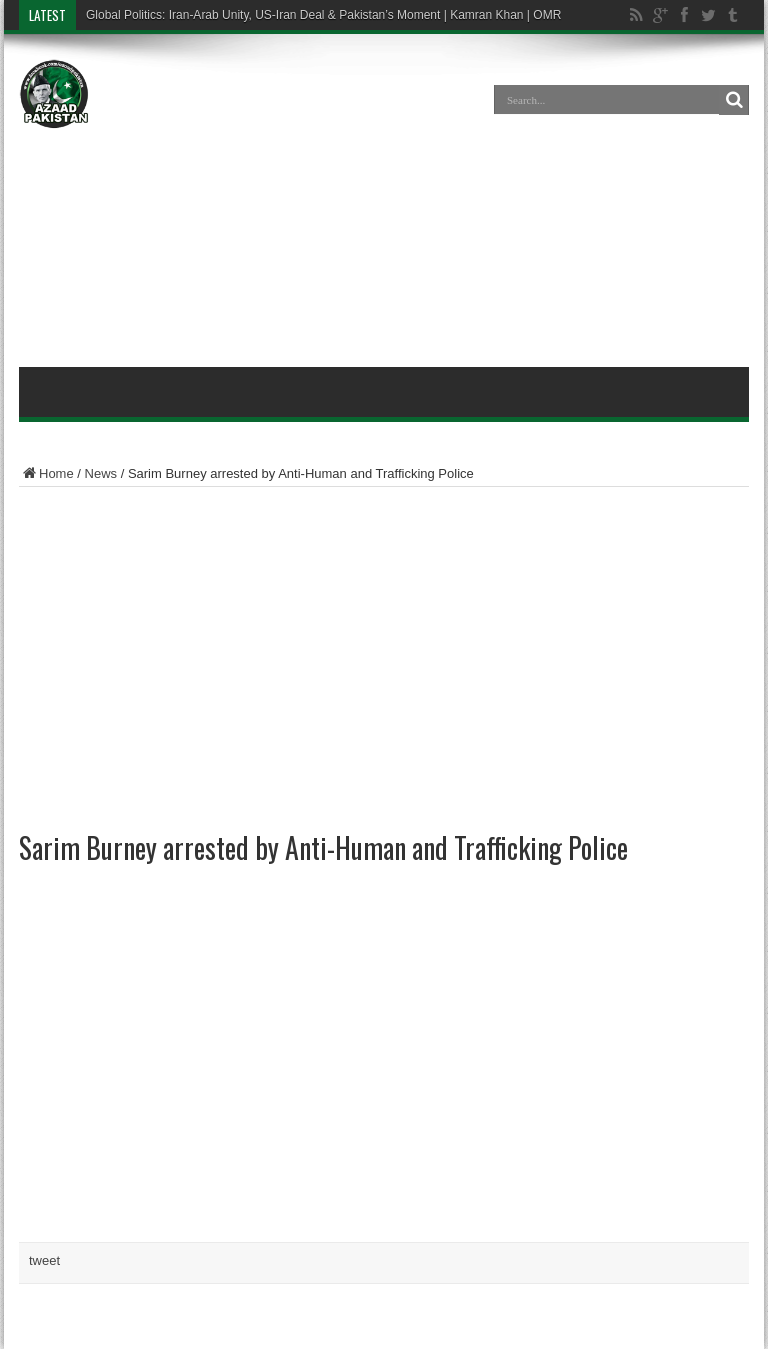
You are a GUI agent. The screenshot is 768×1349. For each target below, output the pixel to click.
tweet (44, 1260)
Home (46, 473)
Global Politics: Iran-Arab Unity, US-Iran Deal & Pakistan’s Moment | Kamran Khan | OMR (323, 15)
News (101, 473)
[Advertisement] (384, 204)
